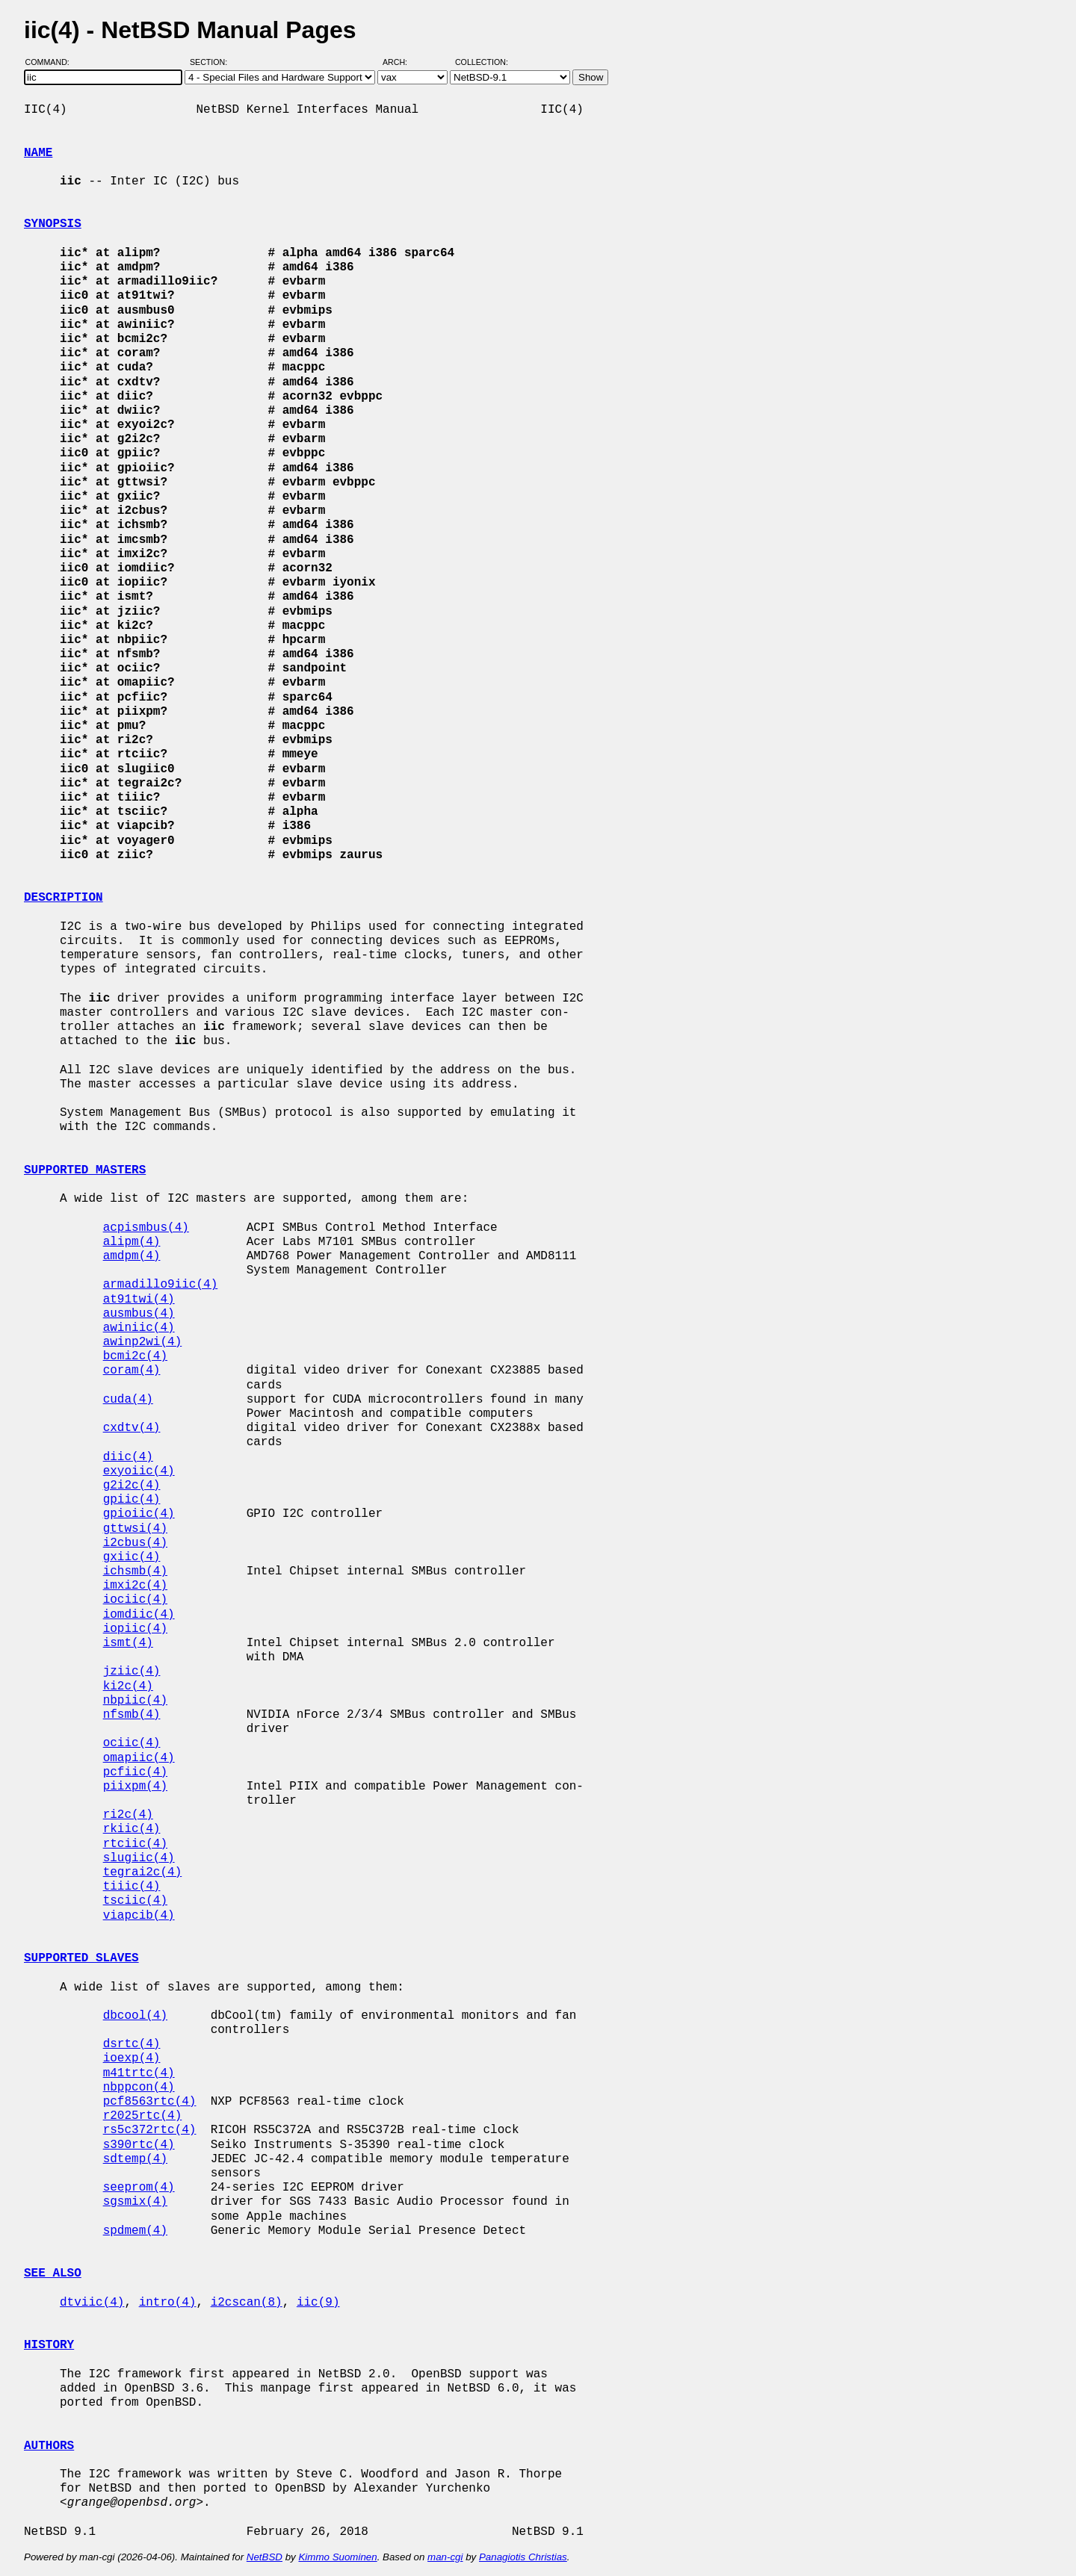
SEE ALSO (52, 2273)
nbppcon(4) (139, 2087)
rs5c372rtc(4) (150, 2130)
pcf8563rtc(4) (150, 2102)
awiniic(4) (139, 1328)
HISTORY (49, 2345)
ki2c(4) (128, 1686)
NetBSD (264, 2557)
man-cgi (445, 2557)
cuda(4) (128, 1399)
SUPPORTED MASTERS (85, 1170)
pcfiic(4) (135, 1772)
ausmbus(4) (139, 1314)
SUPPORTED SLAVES (81, 1958)
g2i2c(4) (132, 1485)
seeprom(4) (139, 2187)
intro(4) (168, 2302)
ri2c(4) (128, 1815)
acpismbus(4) (146, 1228)
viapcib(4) (139, 1916)
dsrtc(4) (132, 2044)
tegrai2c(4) (142, 1872)
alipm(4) (132, 1242)
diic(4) (128, 1457)
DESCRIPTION (63, 898)
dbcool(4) (135, 2016)
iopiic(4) (135, 1629)
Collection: (481, 62)
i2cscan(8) (246, 2302)
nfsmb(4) (132, 1715)
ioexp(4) (132, 2058)
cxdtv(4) (132, 1428)
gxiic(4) (132, 1557)
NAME (38, 153)
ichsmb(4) (135, 1571)
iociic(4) (135, 1600)
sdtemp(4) (135, 2159)
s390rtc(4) (139, 2145)
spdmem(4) (135, 2231)
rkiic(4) (132, 1829)
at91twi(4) (139, 1299)
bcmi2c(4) (135, 1356)
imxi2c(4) (135, 1585)
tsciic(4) (135, 1901)
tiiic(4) (132, 1886)
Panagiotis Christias (523, 2557)
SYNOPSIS (52, 224)
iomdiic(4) (139, 1615)
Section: (212, 62)
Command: (51, 62)
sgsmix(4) (135, 2202)
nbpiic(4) (135, 1700)
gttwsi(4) (135, 1529)
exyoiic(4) (139, 1471)
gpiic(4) (132, 1500)
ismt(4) (128, 1643)
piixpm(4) (135, 1786)
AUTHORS (49, 2446)
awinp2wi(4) (142, 1342)
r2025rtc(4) (142, 2116)
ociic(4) (132, 1743)
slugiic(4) (139, 1858)
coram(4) (132, 1370)
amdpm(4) (132, 1256)
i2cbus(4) (135, 1543)
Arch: (402, 62)
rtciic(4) (135, 1844)
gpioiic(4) (139, 1514)
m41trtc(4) (139, 2073)
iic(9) (318, 2302)
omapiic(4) (139, 1758)
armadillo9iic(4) (160, 1284)
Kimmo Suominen (337, 2557)
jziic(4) (132, 1671)
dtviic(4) (92, 2302)
